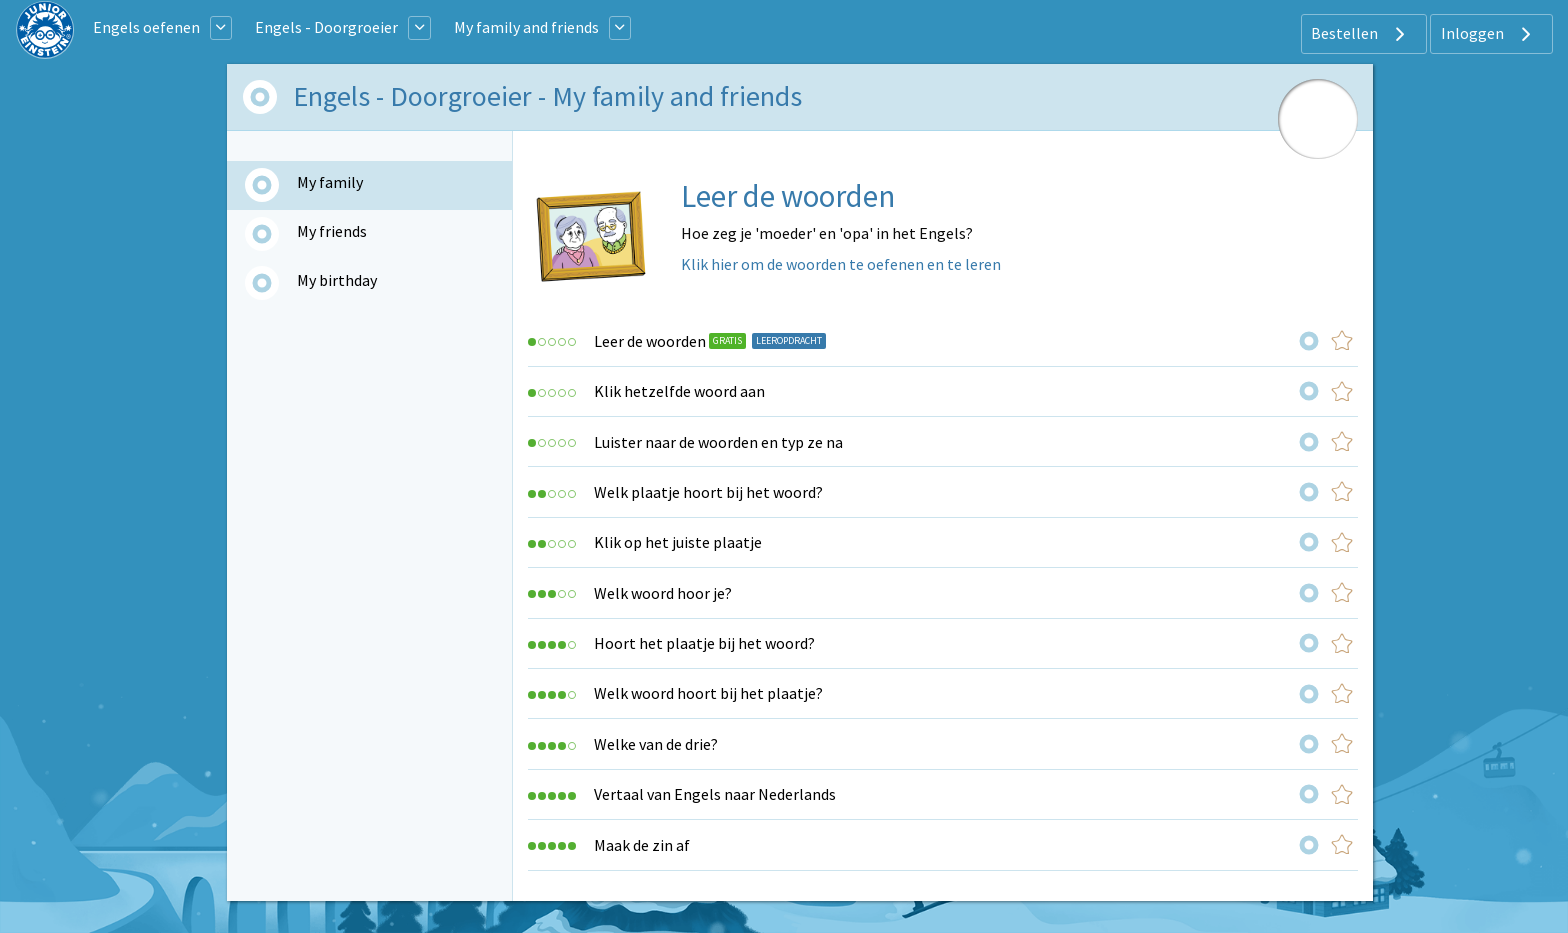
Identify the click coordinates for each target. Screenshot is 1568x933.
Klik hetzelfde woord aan (679, 391)
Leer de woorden (650, 341)
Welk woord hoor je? (663, 593)
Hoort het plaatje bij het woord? (704, 643)
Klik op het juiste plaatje (678, 542)
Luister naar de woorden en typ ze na (718, 442)
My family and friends (526, 27)
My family (330, 182)
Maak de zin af (642, 845)
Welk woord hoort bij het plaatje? (708, 693)
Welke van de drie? (656, 744)
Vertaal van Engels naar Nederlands (715, 794)
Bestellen (1360, 34)
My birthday (337, 280)
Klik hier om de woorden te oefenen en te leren (841, 264)
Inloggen (1488, 34)
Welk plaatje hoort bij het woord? (708, 492)
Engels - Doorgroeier (326, 27)
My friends (332, 231)
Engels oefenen (146, 27)
